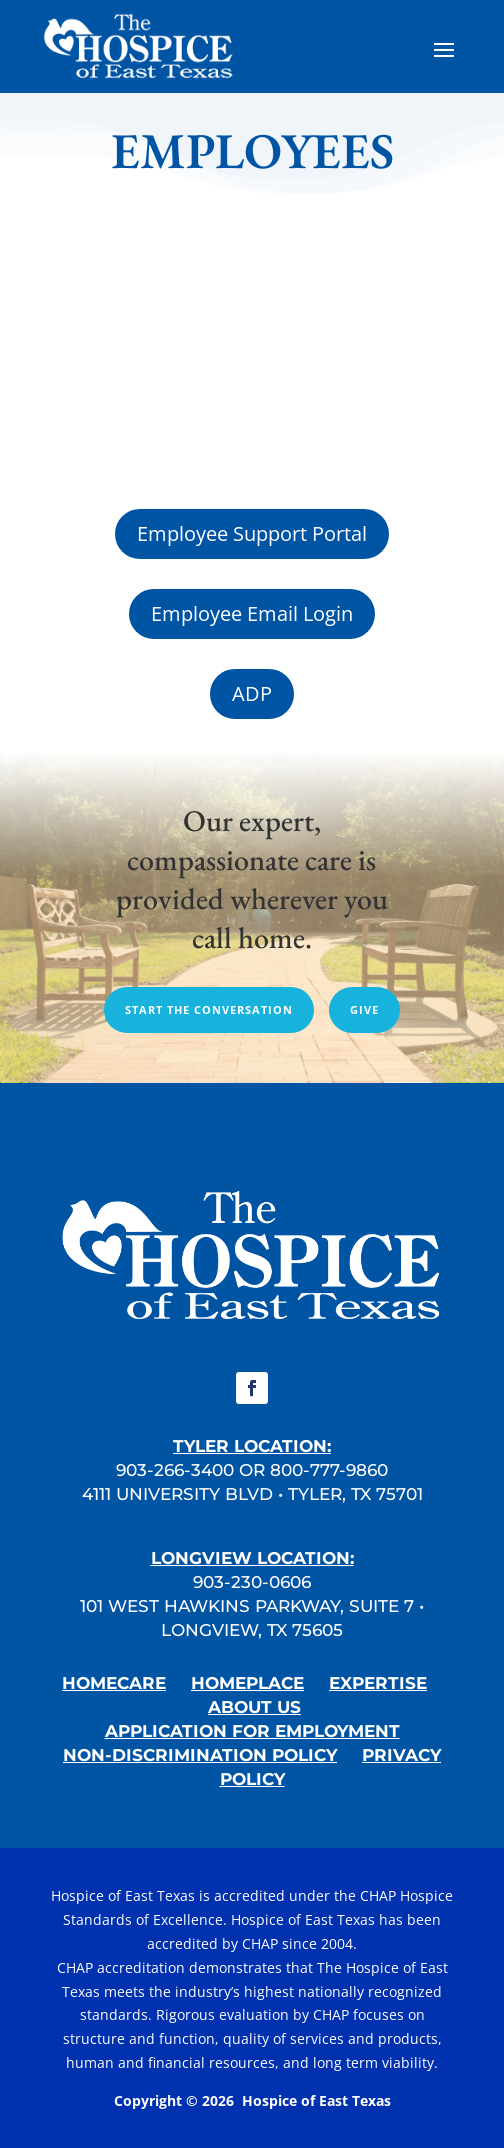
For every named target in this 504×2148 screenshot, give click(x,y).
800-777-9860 (329, 1470)
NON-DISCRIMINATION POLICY (200, 1755)
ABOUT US (254, 1707)
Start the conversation (209, 1009)
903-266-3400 (175, 1470)
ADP (252, 693)
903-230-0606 (252, 1582)
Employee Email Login (252, 613)
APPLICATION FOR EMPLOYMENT (252, 1731)
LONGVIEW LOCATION (250, 1558)
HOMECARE (114, 1683)
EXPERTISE (378, 1683)
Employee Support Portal (252, 533)
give (364, 1009)
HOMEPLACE (247, 1683)
